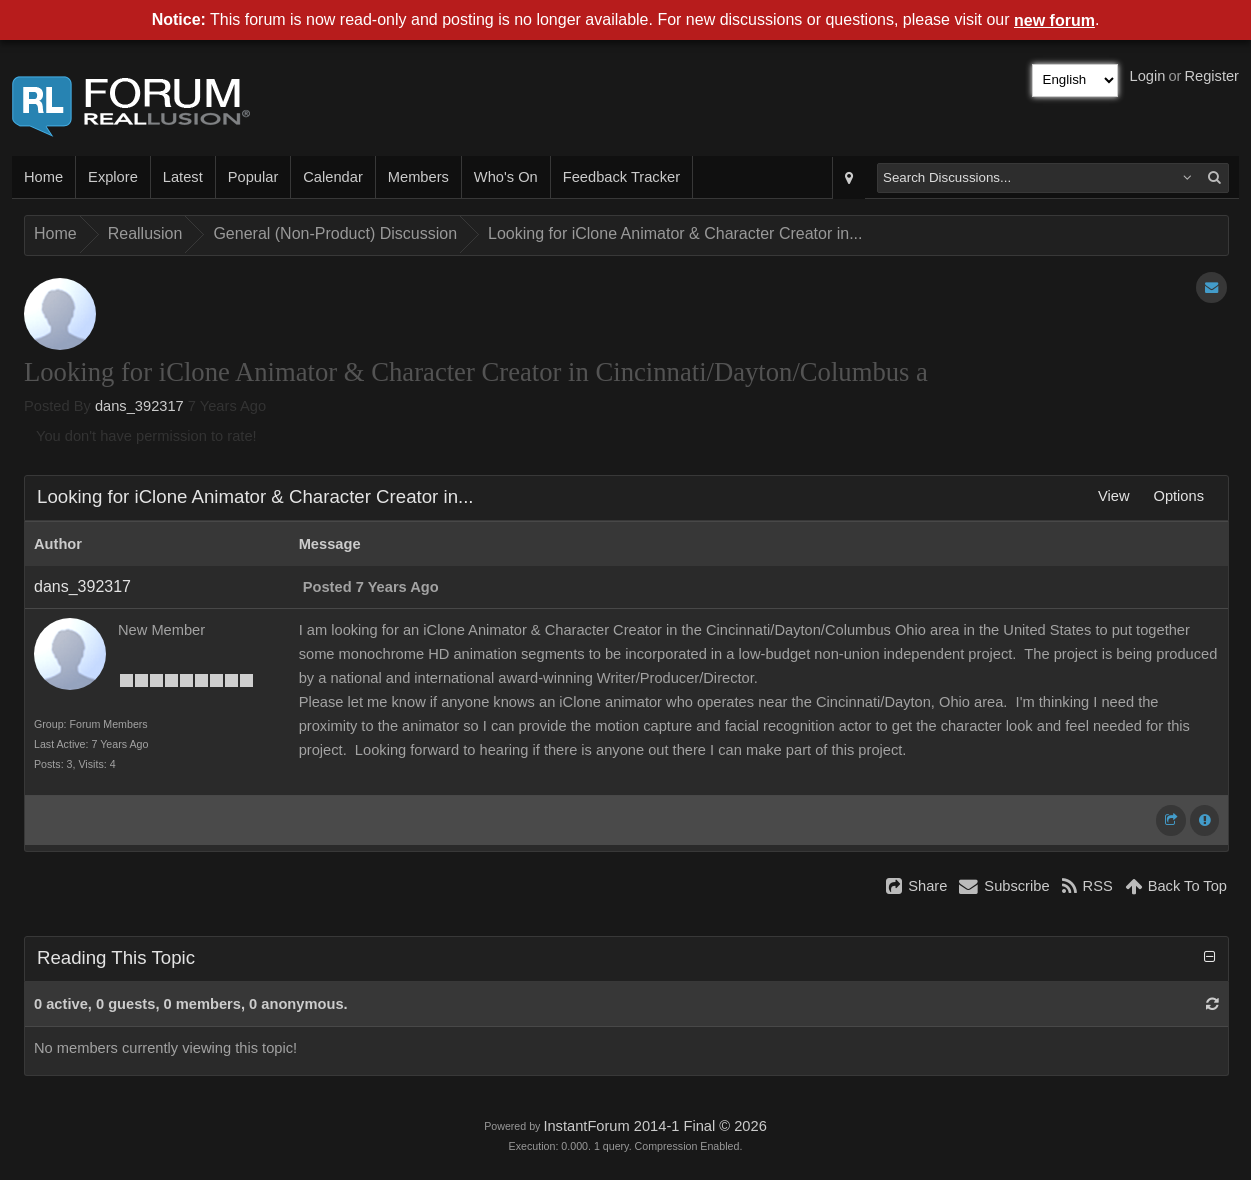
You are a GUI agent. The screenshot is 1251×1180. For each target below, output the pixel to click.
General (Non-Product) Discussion (335, 233)
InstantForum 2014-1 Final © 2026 (654, 1126)
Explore (113, 177)
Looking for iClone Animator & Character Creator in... (675, 233)
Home (43, 177)
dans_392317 (139, 406)
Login (1148, 76)
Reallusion (145, 233)
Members (418, 177)
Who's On (506, 177)
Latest (183, 177)
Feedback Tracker (621, 177)
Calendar (332, 177)
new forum (1054, 20)
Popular (253, 177)
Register (1211, 76)
